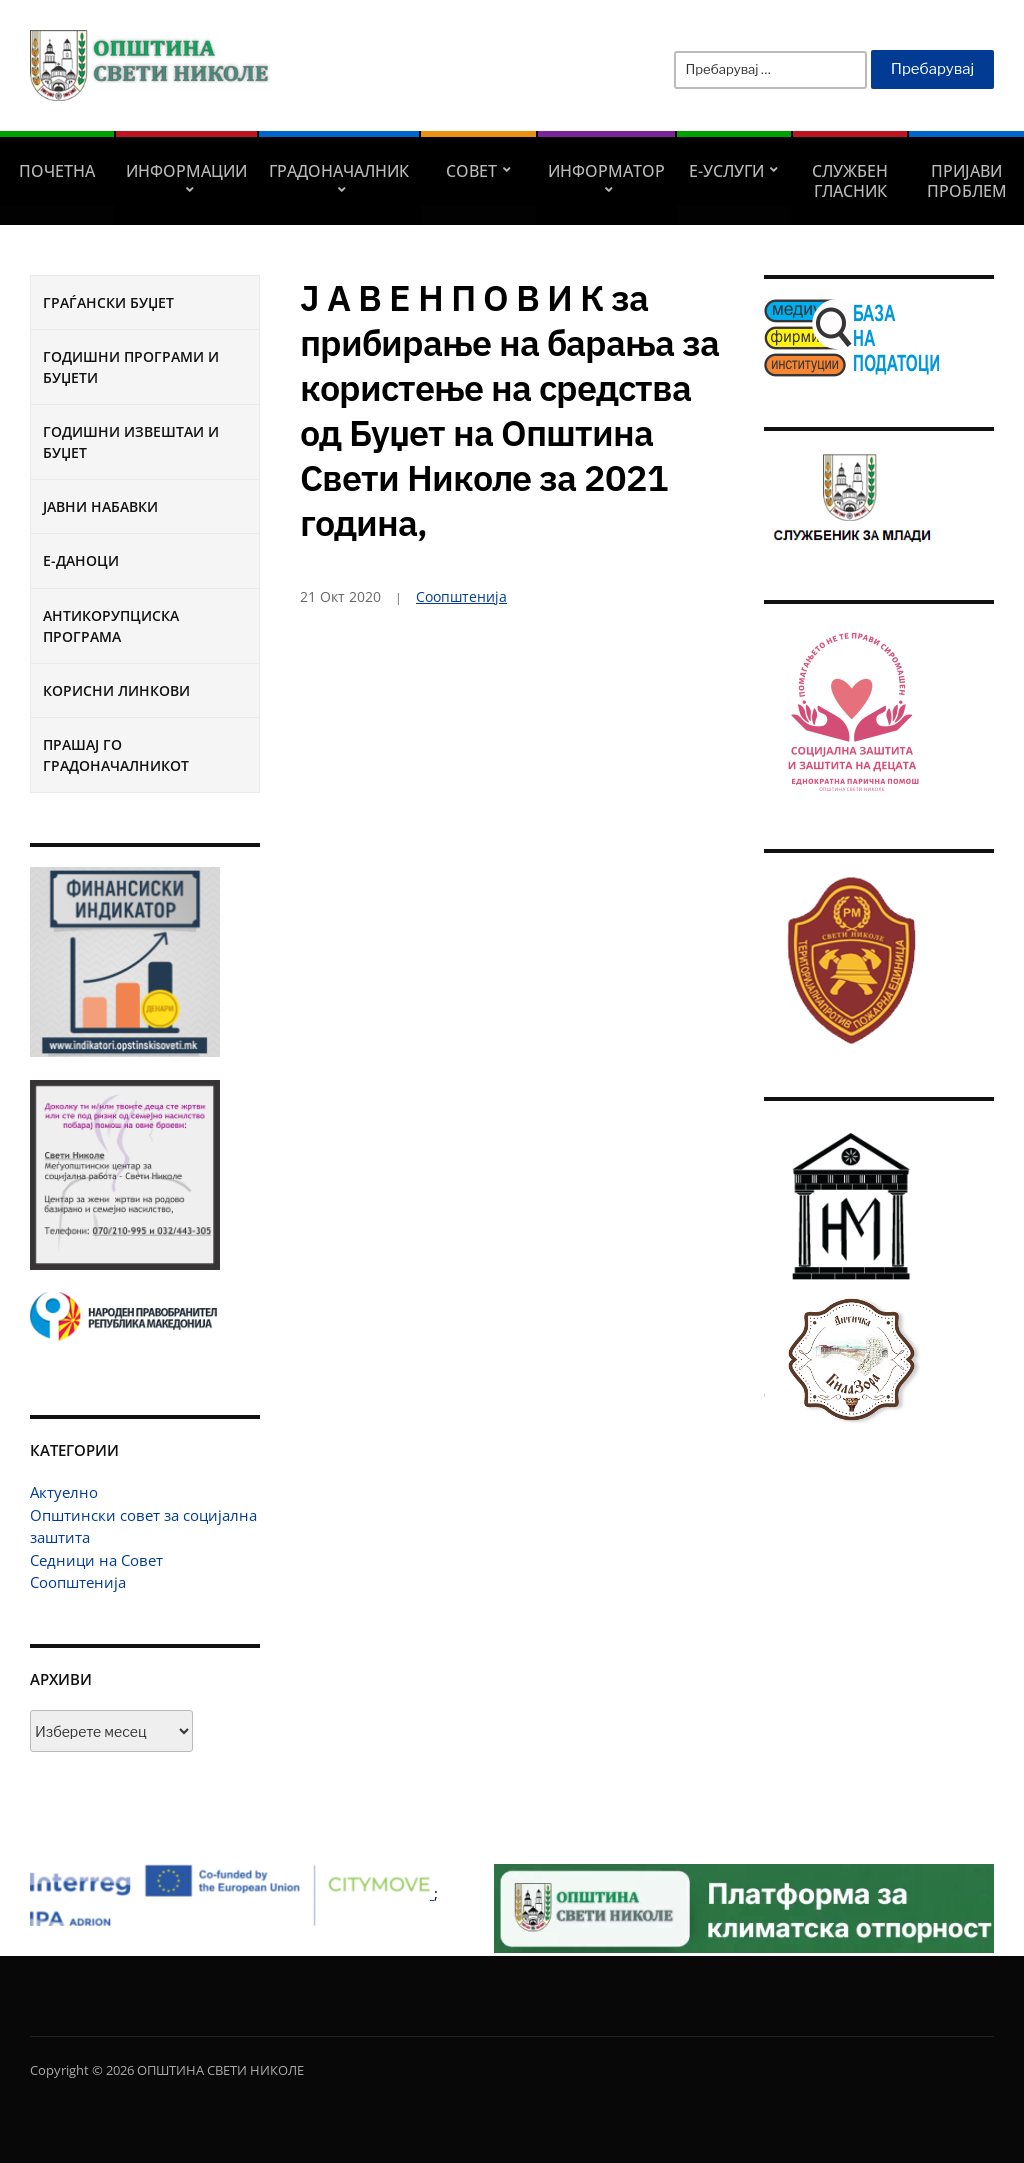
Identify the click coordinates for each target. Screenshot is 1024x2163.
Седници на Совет (96, 1560)
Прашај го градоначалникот (116, 755)
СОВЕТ (471, 171)
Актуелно (64, 1492)
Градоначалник (339, 171)
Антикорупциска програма (111, 626)
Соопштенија (78, 1582)
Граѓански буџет (108, 302)
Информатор (606, 171)
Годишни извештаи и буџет (131, 442)
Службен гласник (850, 181)
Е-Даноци (81, 560)
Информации (186, 171)
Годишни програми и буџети (131, 367)
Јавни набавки (100, 506)
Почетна (57, 171)
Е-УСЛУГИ (726, 171)
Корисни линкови (116, 690)
